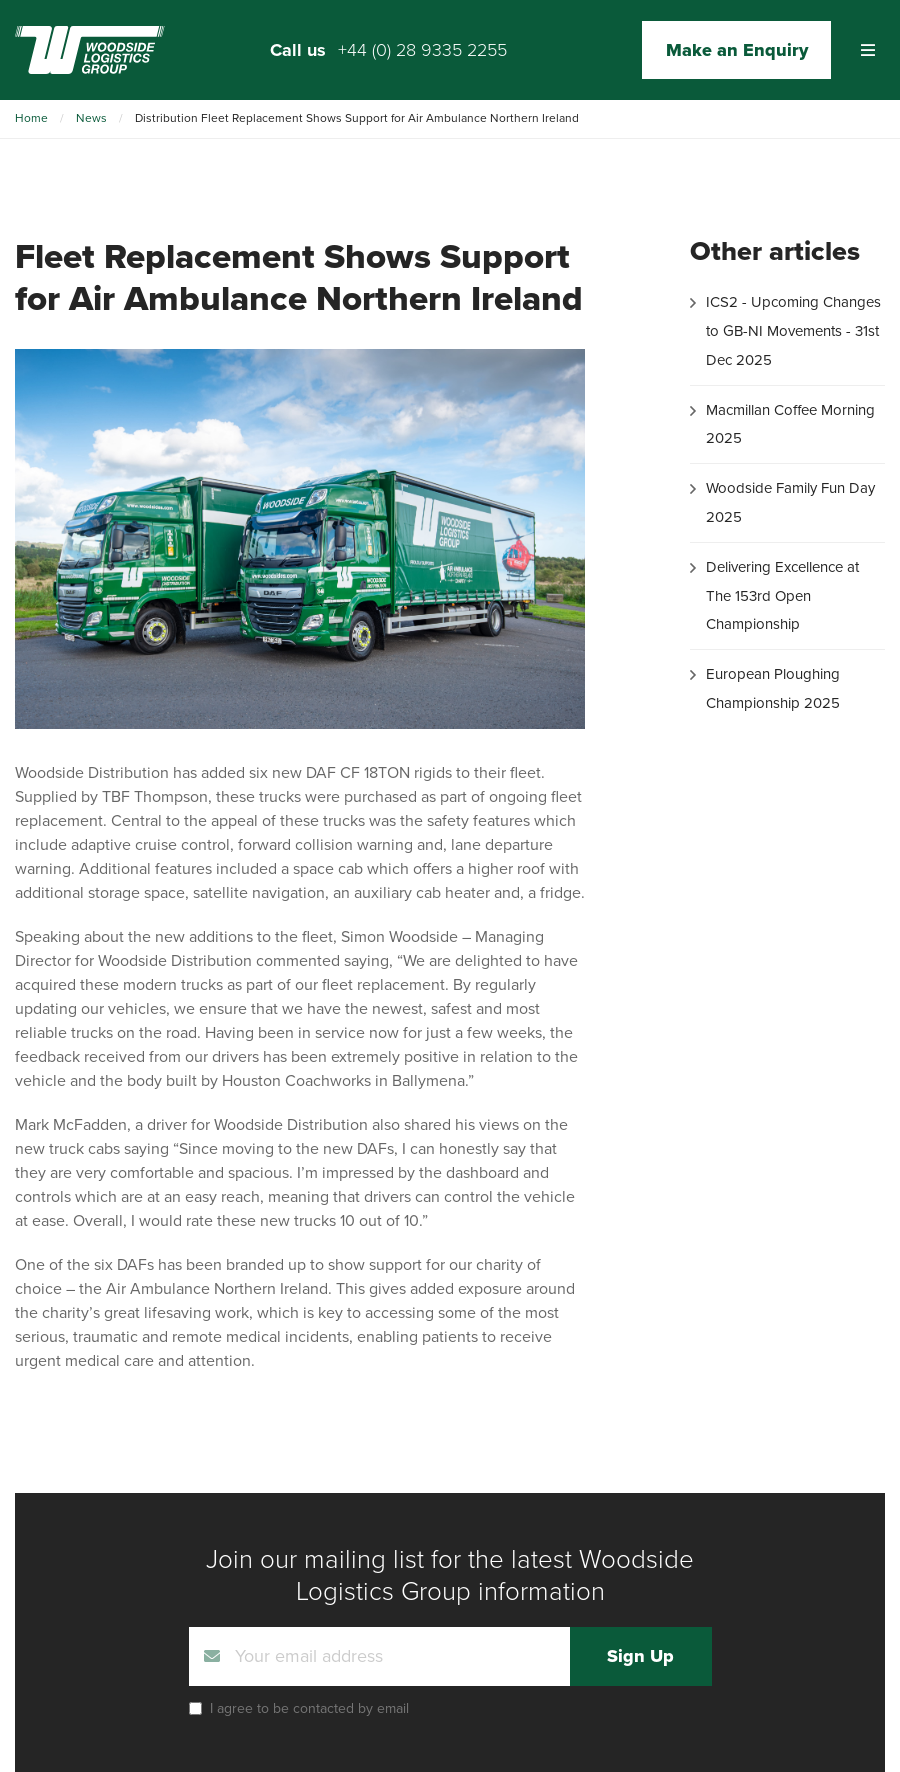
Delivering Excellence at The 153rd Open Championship (782, 596)
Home (31, 118)
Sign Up (640, 1656)
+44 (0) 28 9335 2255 (422, 50)
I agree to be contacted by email (309, 1708)
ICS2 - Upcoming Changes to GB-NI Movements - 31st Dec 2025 (793, 331)
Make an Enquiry (737, 50)
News (91, 118)
